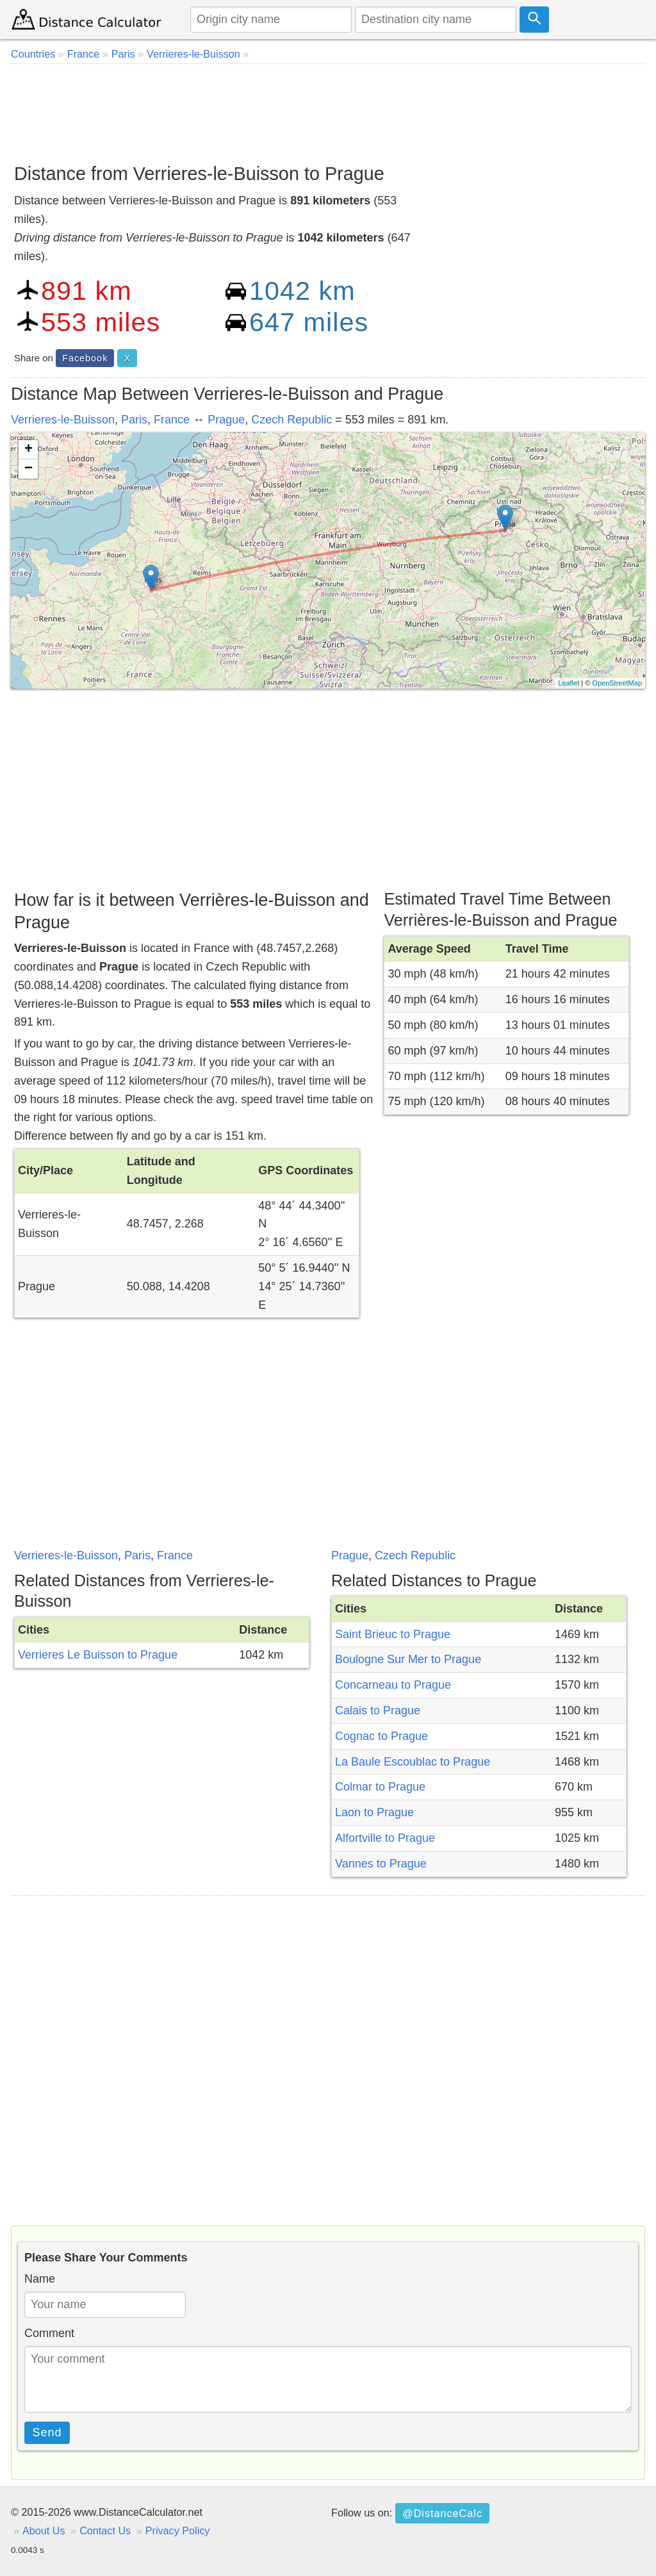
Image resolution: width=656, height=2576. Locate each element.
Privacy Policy (177, 2530)
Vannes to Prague (381, 1863)
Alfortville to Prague (385, 1838)
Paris (134, 419)
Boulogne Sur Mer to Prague (408, 1659)
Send (47, 2432)
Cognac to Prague (381, 1736)
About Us (43, 2530)
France (172, 419)
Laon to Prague (374, 1812)
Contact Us (105, 2530)
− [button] (28, 469)
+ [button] (28, 449)
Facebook (85, 358)
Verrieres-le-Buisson (63, 419)
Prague (226, 419)
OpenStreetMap (617, 683)
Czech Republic (291, 419)
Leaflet (568, 683)
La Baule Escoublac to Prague (412, 1761)
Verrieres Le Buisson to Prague (97, 1654)
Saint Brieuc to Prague (392, 1634)
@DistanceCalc (442, 2513)
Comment (49, 2333)
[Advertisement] (328, 108)
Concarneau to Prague (393, 1684)
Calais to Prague (377, 1710)
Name (39, 2278)
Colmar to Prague (380, 1786)
